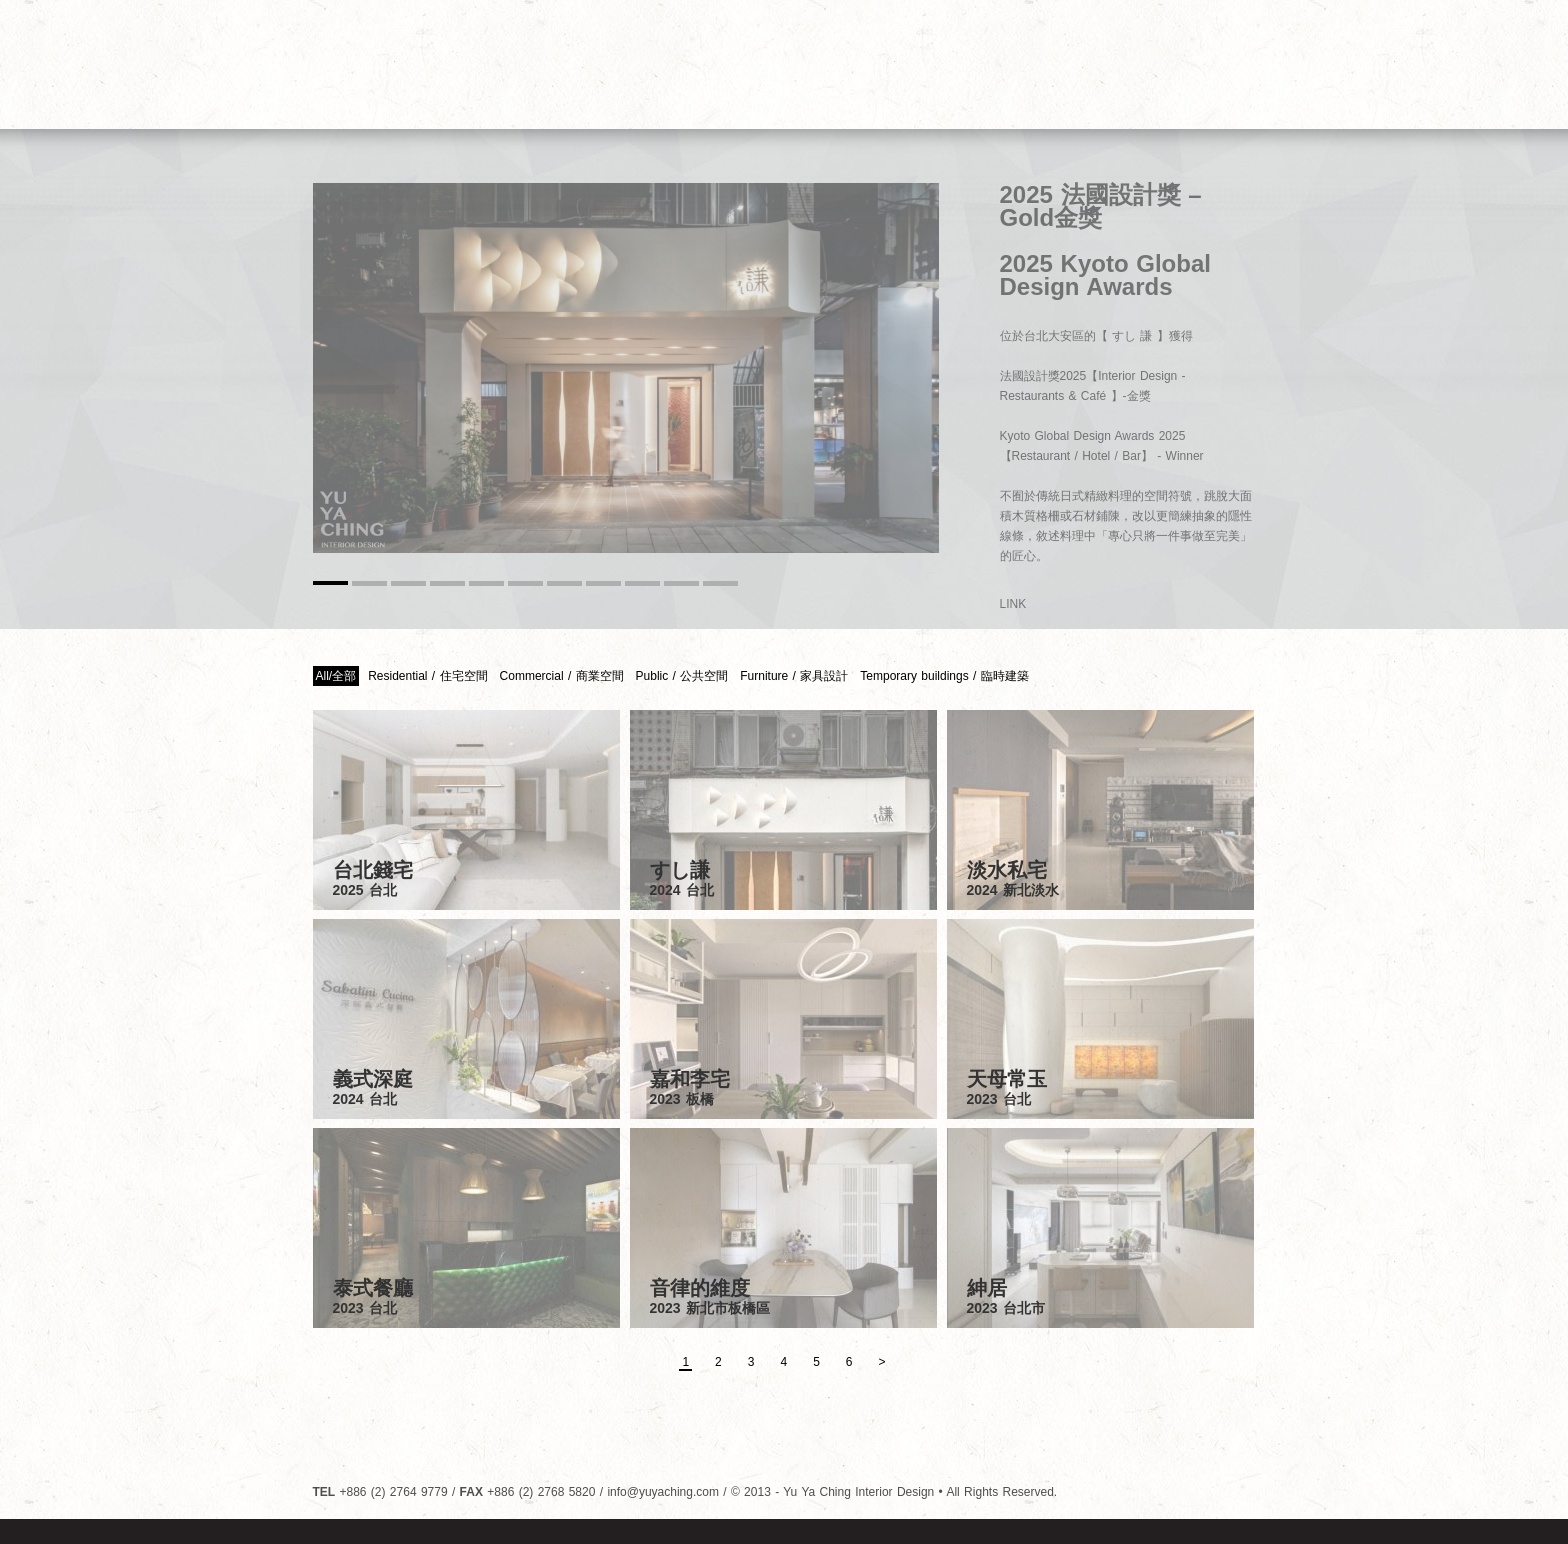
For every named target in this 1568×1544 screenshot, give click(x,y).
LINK (1013, 604)
